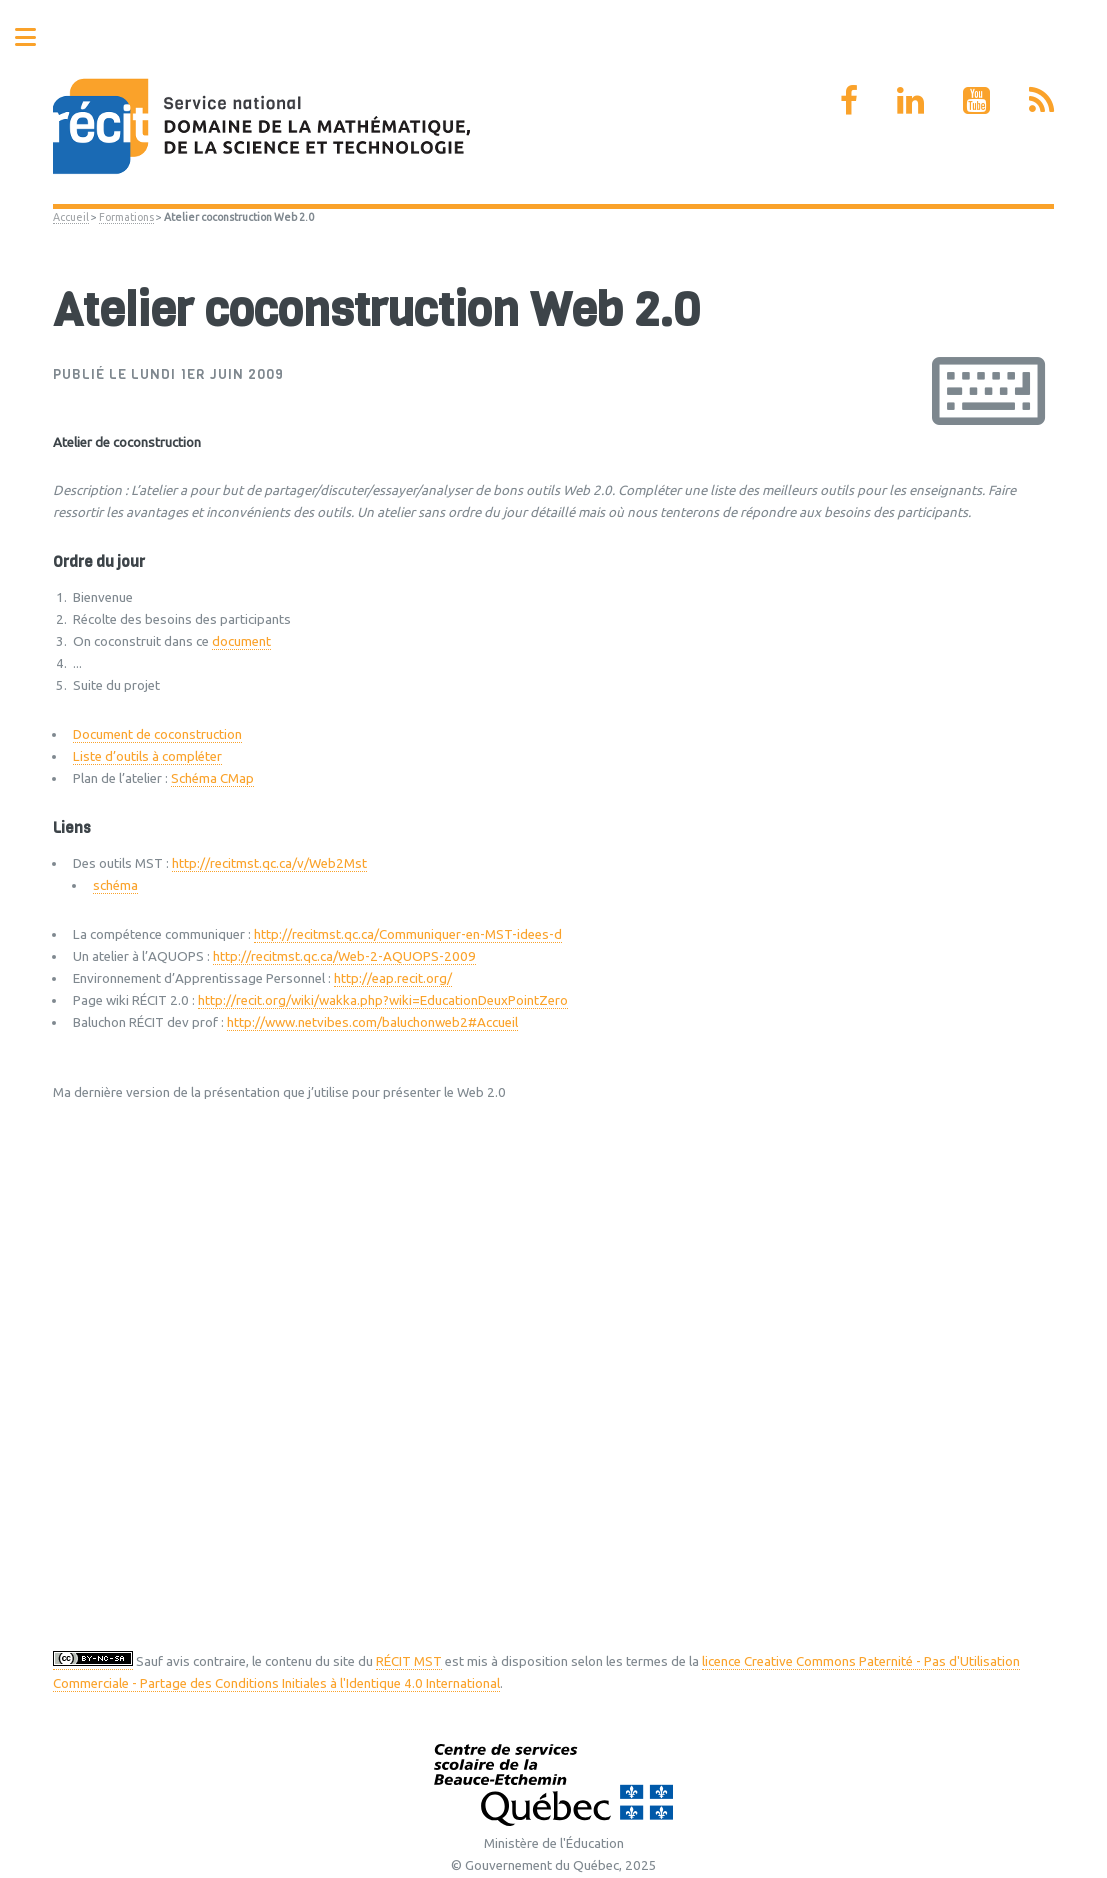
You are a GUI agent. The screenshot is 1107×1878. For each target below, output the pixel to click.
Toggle (36, 37)
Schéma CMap (212, 778)
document (241, 641)
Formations (126, 217)
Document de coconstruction (157, 734)
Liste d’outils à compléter (147, 756)
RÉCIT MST (409, 1661)
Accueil (71, 217)
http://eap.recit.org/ (393, 978)
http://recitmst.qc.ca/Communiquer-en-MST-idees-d (408, 934)
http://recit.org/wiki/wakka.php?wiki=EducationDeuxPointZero (383, 1000)
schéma (115, 885)
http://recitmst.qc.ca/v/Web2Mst (269, 863)
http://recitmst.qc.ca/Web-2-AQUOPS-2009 (344, 956)
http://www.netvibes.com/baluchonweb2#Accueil (372, 1022)
